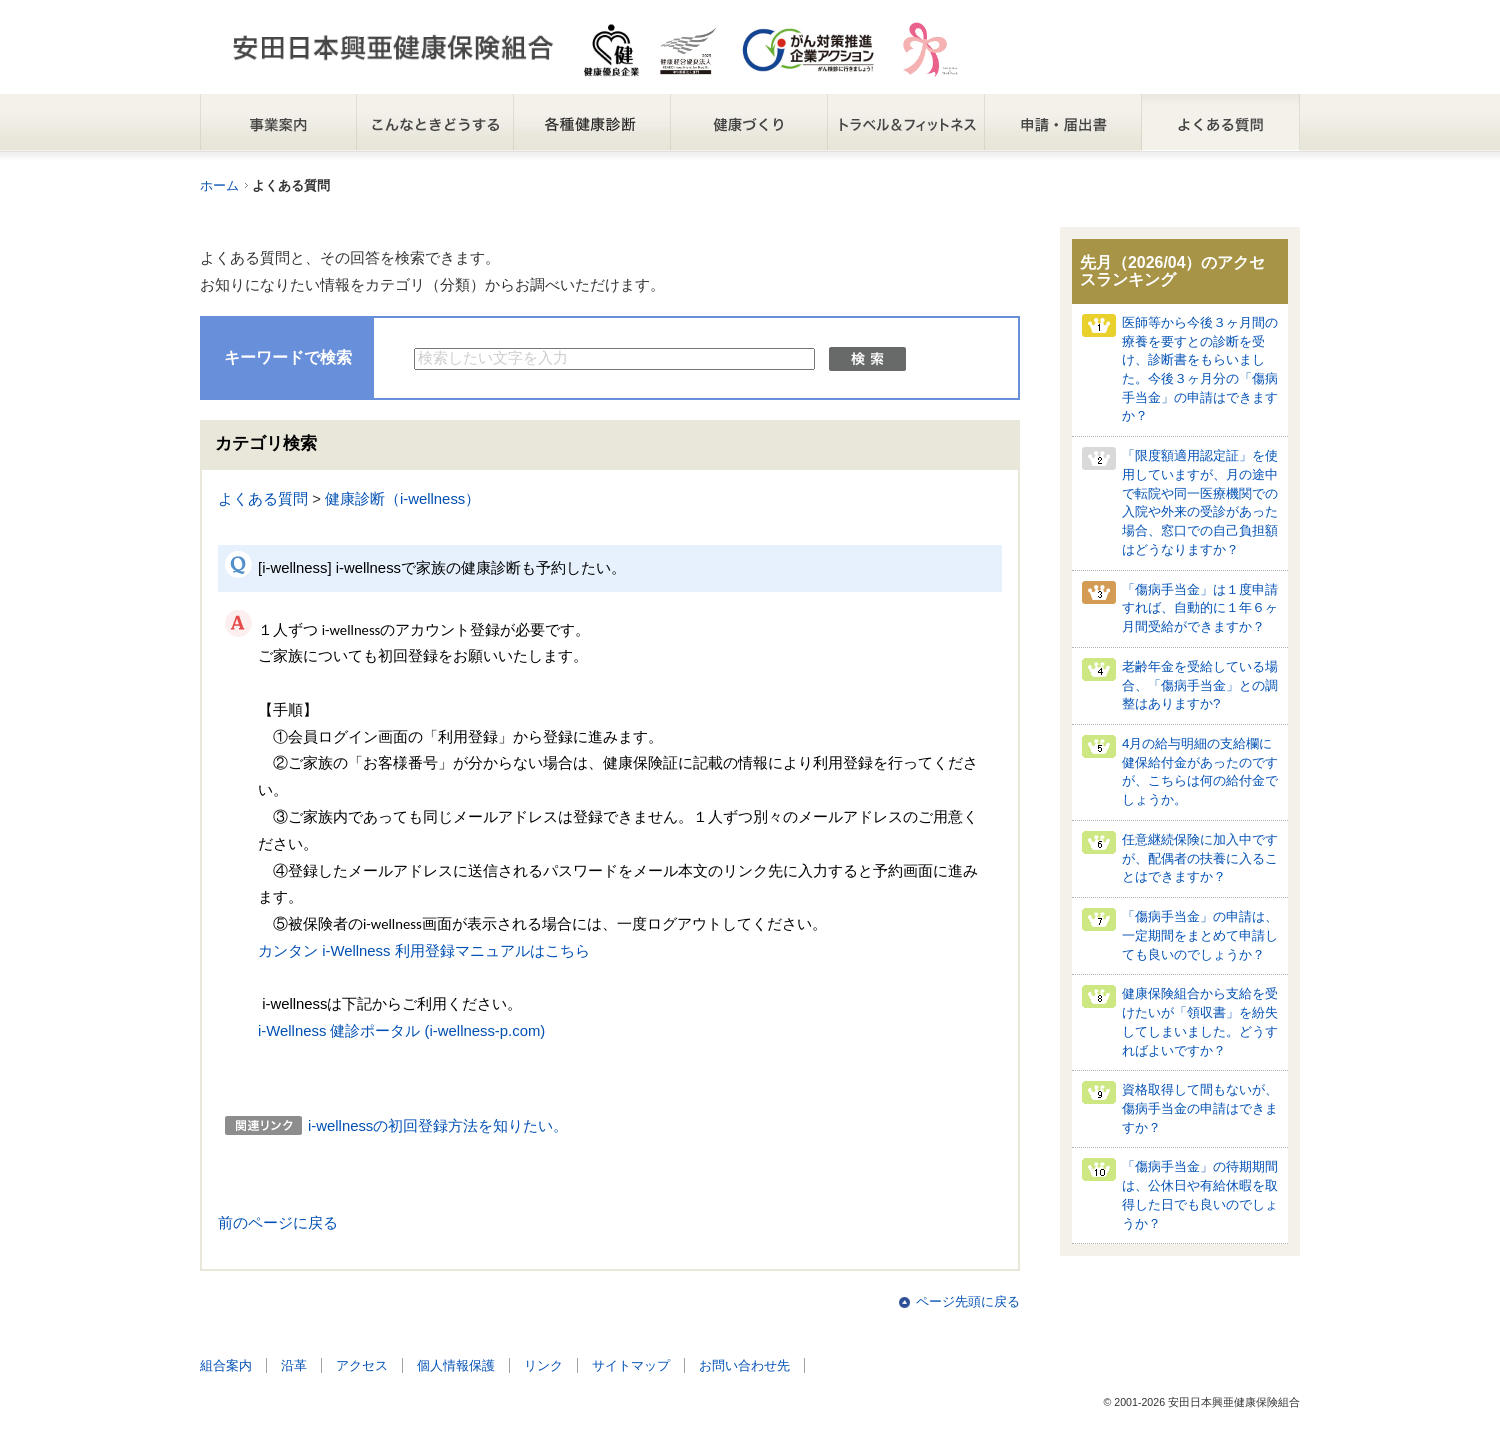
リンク (543, 1365)
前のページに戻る (278, 1223)
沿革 (294, 1365)
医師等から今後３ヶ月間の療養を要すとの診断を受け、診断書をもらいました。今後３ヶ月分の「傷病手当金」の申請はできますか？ (1200, 369)
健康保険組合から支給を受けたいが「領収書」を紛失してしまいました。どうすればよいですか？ (1200, 1021)
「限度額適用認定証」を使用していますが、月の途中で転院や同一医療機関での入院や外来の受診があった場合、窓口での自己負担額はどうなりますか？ (1200, 502)
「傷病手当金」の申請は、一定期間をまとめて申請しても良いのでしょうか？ (1200, 935)
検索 (867, 359)
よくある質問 (263, 499)
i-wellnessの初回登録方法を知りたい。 (438, 1126)
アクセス (362, 1365)
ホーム (219, 185)
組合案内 (226, 1365)
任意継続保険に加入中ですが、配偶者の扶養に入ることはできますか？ (1200, 858)
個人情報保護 (456, 1365)
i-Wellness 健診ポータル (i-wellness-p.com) (401, 1031)
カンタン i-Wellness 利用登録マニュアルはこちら (424, 951)
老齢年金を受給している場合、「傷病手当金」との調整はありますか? (1200, 685)
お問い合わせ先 (744, 1365)
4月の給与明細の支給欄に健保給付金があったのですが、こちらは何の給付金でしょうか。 (1200, 771)
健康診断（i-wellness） (402, 499)
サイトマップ (631, 1365)
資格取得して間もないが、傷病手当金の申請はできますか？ (1200, 1108)
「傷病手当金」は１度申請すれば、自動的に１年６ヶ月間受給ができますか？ (1200, 608)
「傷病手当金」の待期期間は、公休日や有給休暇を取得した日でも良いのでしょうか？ (1200, 1194)
